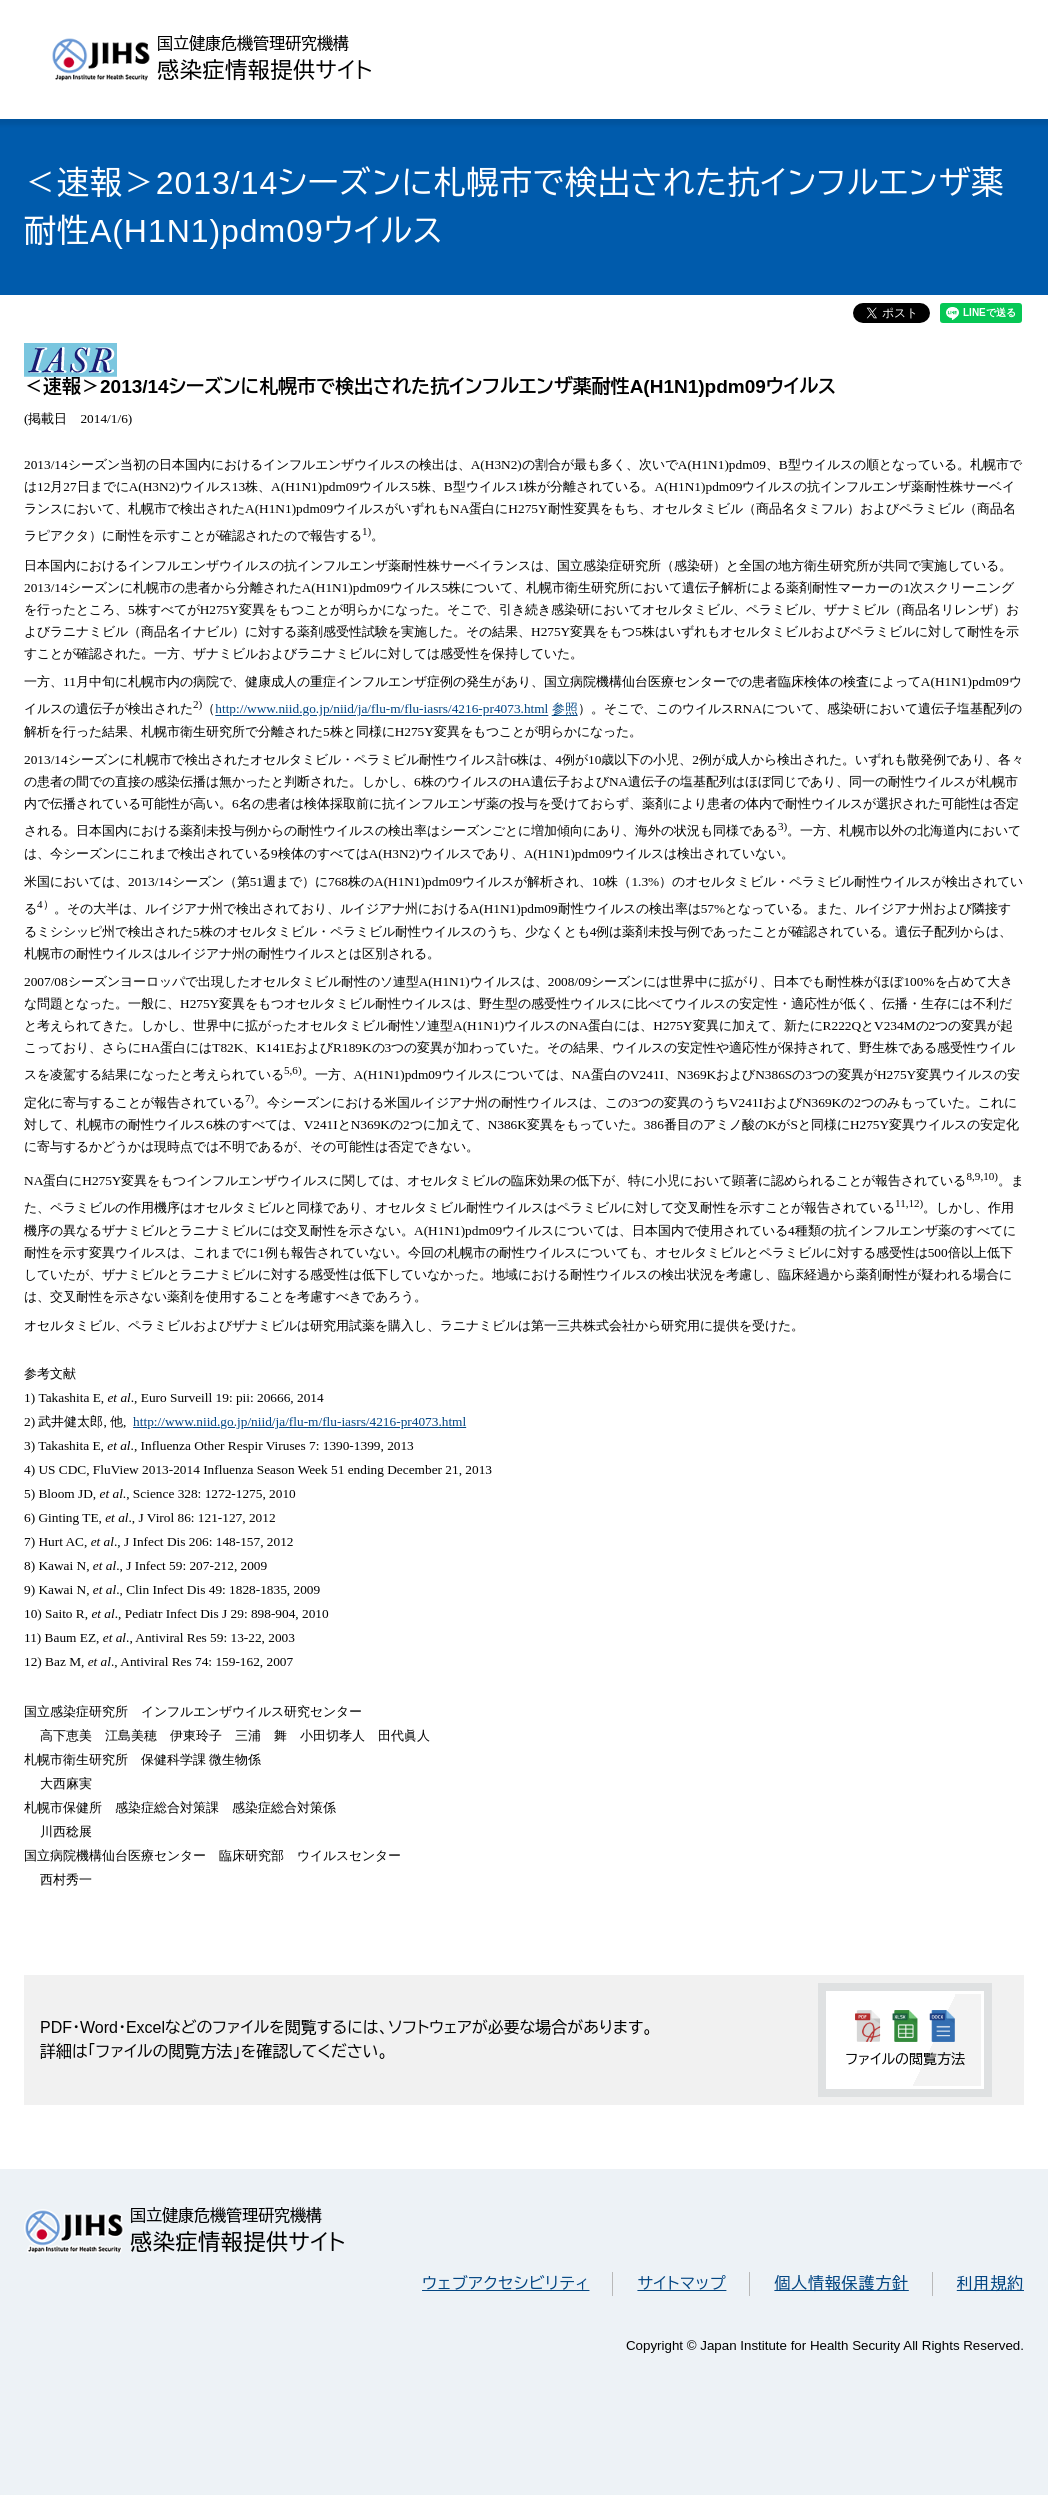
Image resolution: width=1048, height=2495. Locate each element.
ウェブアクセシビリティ (505, 2283)
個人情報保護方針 (841, 2283)
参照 (565, 709)
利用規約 (990, 2283)
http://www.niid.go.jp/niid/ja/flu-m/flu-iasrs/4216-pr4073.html (381, 709)
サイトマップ (681, 2283)
